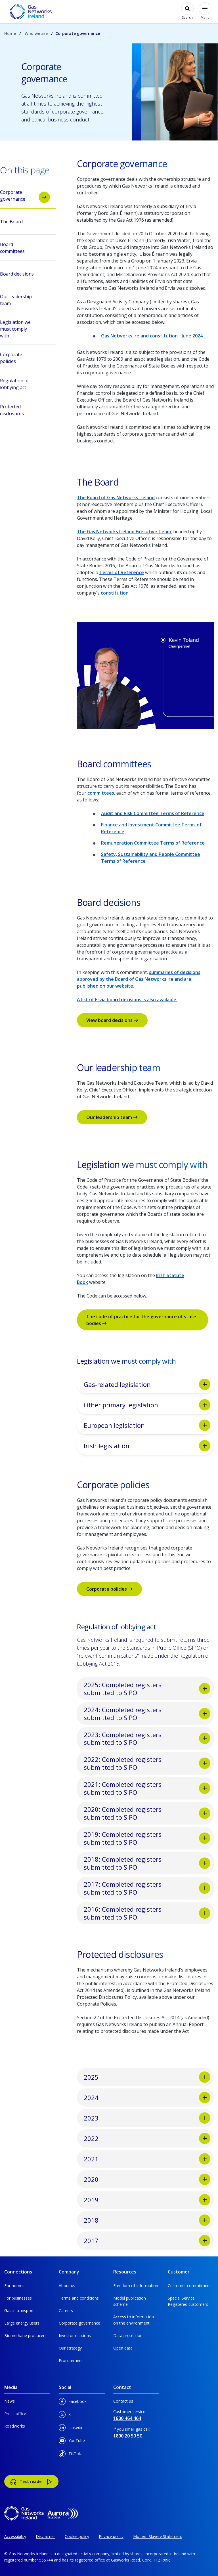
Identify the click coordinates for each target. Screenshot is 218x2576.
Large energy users (21, 2323)
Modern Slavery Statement (157, 2536)
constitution (115, 593)
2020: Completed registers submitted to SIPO (147, 1813)
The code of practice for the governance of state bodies (141, 1319)
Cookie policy (77, 2536)
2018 (147, 2220)
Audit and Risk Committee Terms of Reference (152, 813)
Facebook (73, 2402)
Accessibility (15, 2536)
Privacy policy (111, 2536)
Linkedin (71, 2428)
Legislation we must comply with (25, 329)
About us (67, 2285)
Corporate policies (109, 1589)
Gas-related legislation (147, 1384)
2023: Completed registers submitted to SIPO (147, 1738)
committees (100, 793)
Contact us (123, 2401)
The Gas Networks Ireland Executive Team (124, 531)
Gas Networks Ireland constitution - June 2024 (152, 336)
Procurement (71, 2360)
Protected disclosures (25, 410)
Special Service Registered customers (188, 2301)
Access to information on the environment (133, 2320)
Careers (66, 2310)
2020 (147, 2179)
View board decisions (112, 1020)
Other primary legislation (147, 1404)
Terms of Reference (121, 572)
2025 (147, 2077)
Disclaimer (45, 2536)
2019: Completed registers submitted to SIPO (147, 1838)
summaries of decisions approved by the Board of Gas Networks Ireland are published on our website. (138, 979)
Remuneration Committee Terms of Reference (153, 843)
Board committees (25, 248)
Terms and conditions (79, 2298)
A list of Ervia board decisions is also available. (127, 999)
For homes (14, 2285)
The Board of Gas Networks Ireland (116, 497)
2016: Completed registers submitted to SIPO (147, 1913)
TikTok (70, 2454)
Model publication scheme (129, 2301)
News (9, 2401)
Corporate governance (25, 196)
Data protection (127, 2335)
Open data (123, 2348)
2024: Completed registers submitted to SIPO (147, 1713)
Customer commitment (189, 2285)
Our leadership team (112, 1117)
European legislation (147, 1425)
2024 (147, 2097)
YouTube (72, 2441)
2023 (147, 2118)
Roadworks (14, 2426)
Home (10, 33)
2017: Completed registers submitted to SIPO (147, 1888)
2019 (147, 2199)
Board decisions (25, 275)
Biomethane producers (25, 2335)
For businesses (18, 2298)
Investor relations (75, 2335)
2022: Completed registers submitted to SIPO (147, 1763)
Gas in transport (19, 2310)
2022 (147, 2138)
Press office (15, 2413)
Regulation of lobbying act (25, 384)
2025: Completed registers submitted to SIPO (147, 1688)
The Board (25, 223)
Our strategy (70, 2348)
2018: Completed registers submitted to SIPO (147, 1863)
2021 (147, 2158)
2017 (147, 2240)
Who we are (36, 33)
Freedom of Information (135, 2285)
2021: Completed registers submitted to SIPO (147, 1788)
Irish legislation (147, 1445)
